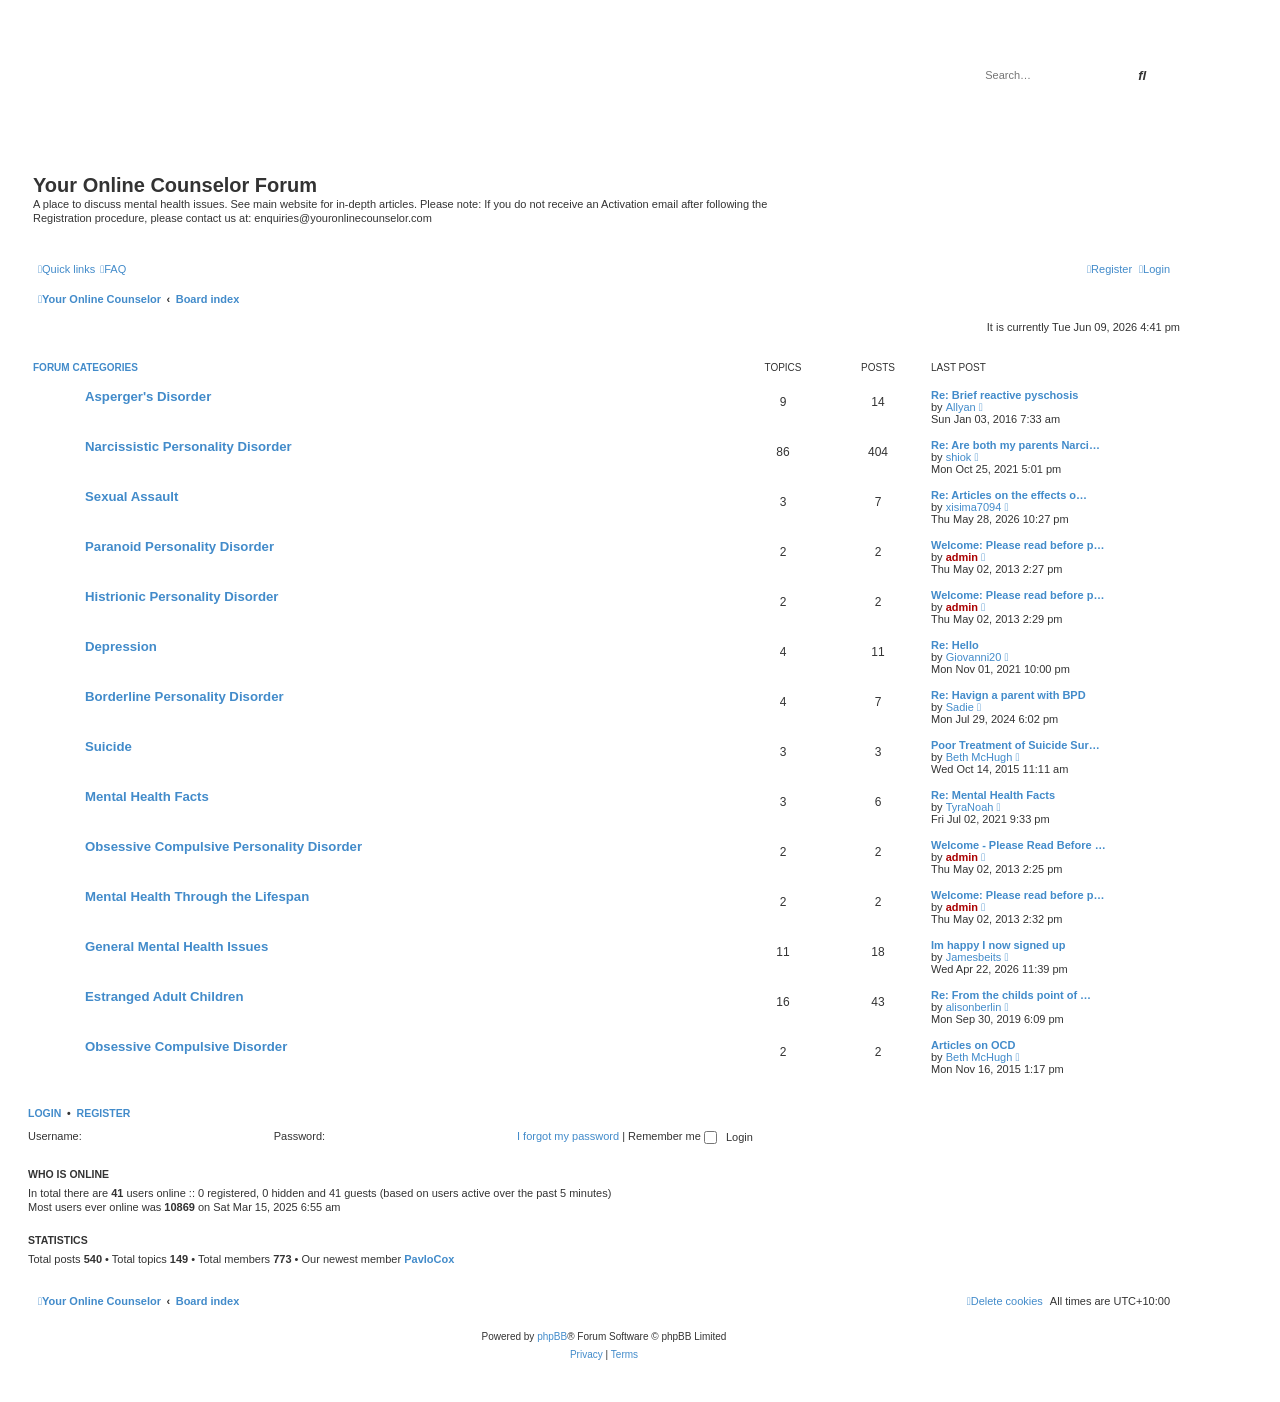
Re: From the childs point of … (1011, 995)
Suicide (108, 746)
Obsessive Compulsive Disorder (186, 1046)
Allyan (961, 407)
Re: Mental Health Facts (993, 795)
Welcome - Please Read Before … (1018, 845)
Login (44, 1113)
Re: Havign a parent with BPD (1008, 695)
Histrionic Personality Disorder (181, 596)
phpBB (552, 1336)
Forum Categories (85, 367)
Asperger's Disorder (148, 396)
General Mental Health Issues (176, 946)
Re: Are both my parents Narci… (1015, 445)
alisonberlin (974, 1007)
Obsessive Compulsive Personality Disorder (223, 846)
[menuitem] (113, 269)
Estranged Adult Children (164, 996)
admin (962, 557)
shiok (959, 457)
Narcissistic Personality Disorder (188, 446)
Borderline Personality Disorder (184, 696)
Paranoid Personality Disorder (179, 546)
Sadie (960, 707)
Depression (121, 646)
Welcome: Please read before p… (1017, 545)
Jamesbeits (974, 957)
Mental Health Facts (147, 796)
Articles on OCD (973, 1045)
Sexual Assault (131, 496)
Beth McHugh (979, 757)
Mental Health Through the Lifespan (197, 896)
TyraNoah (970, 807)
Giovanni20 (974, 657)
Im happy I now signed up (998, 945)
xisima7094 (974, 507)
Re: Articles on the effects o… (1009, 495)
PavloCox (429, 1259)
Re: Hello (955, 645)
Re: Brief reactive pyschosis (1004, 395)
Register (104, 1113)
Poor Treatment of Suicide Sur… (1015, 745)
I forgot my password (568, 1136)
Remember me (672, 1136)
